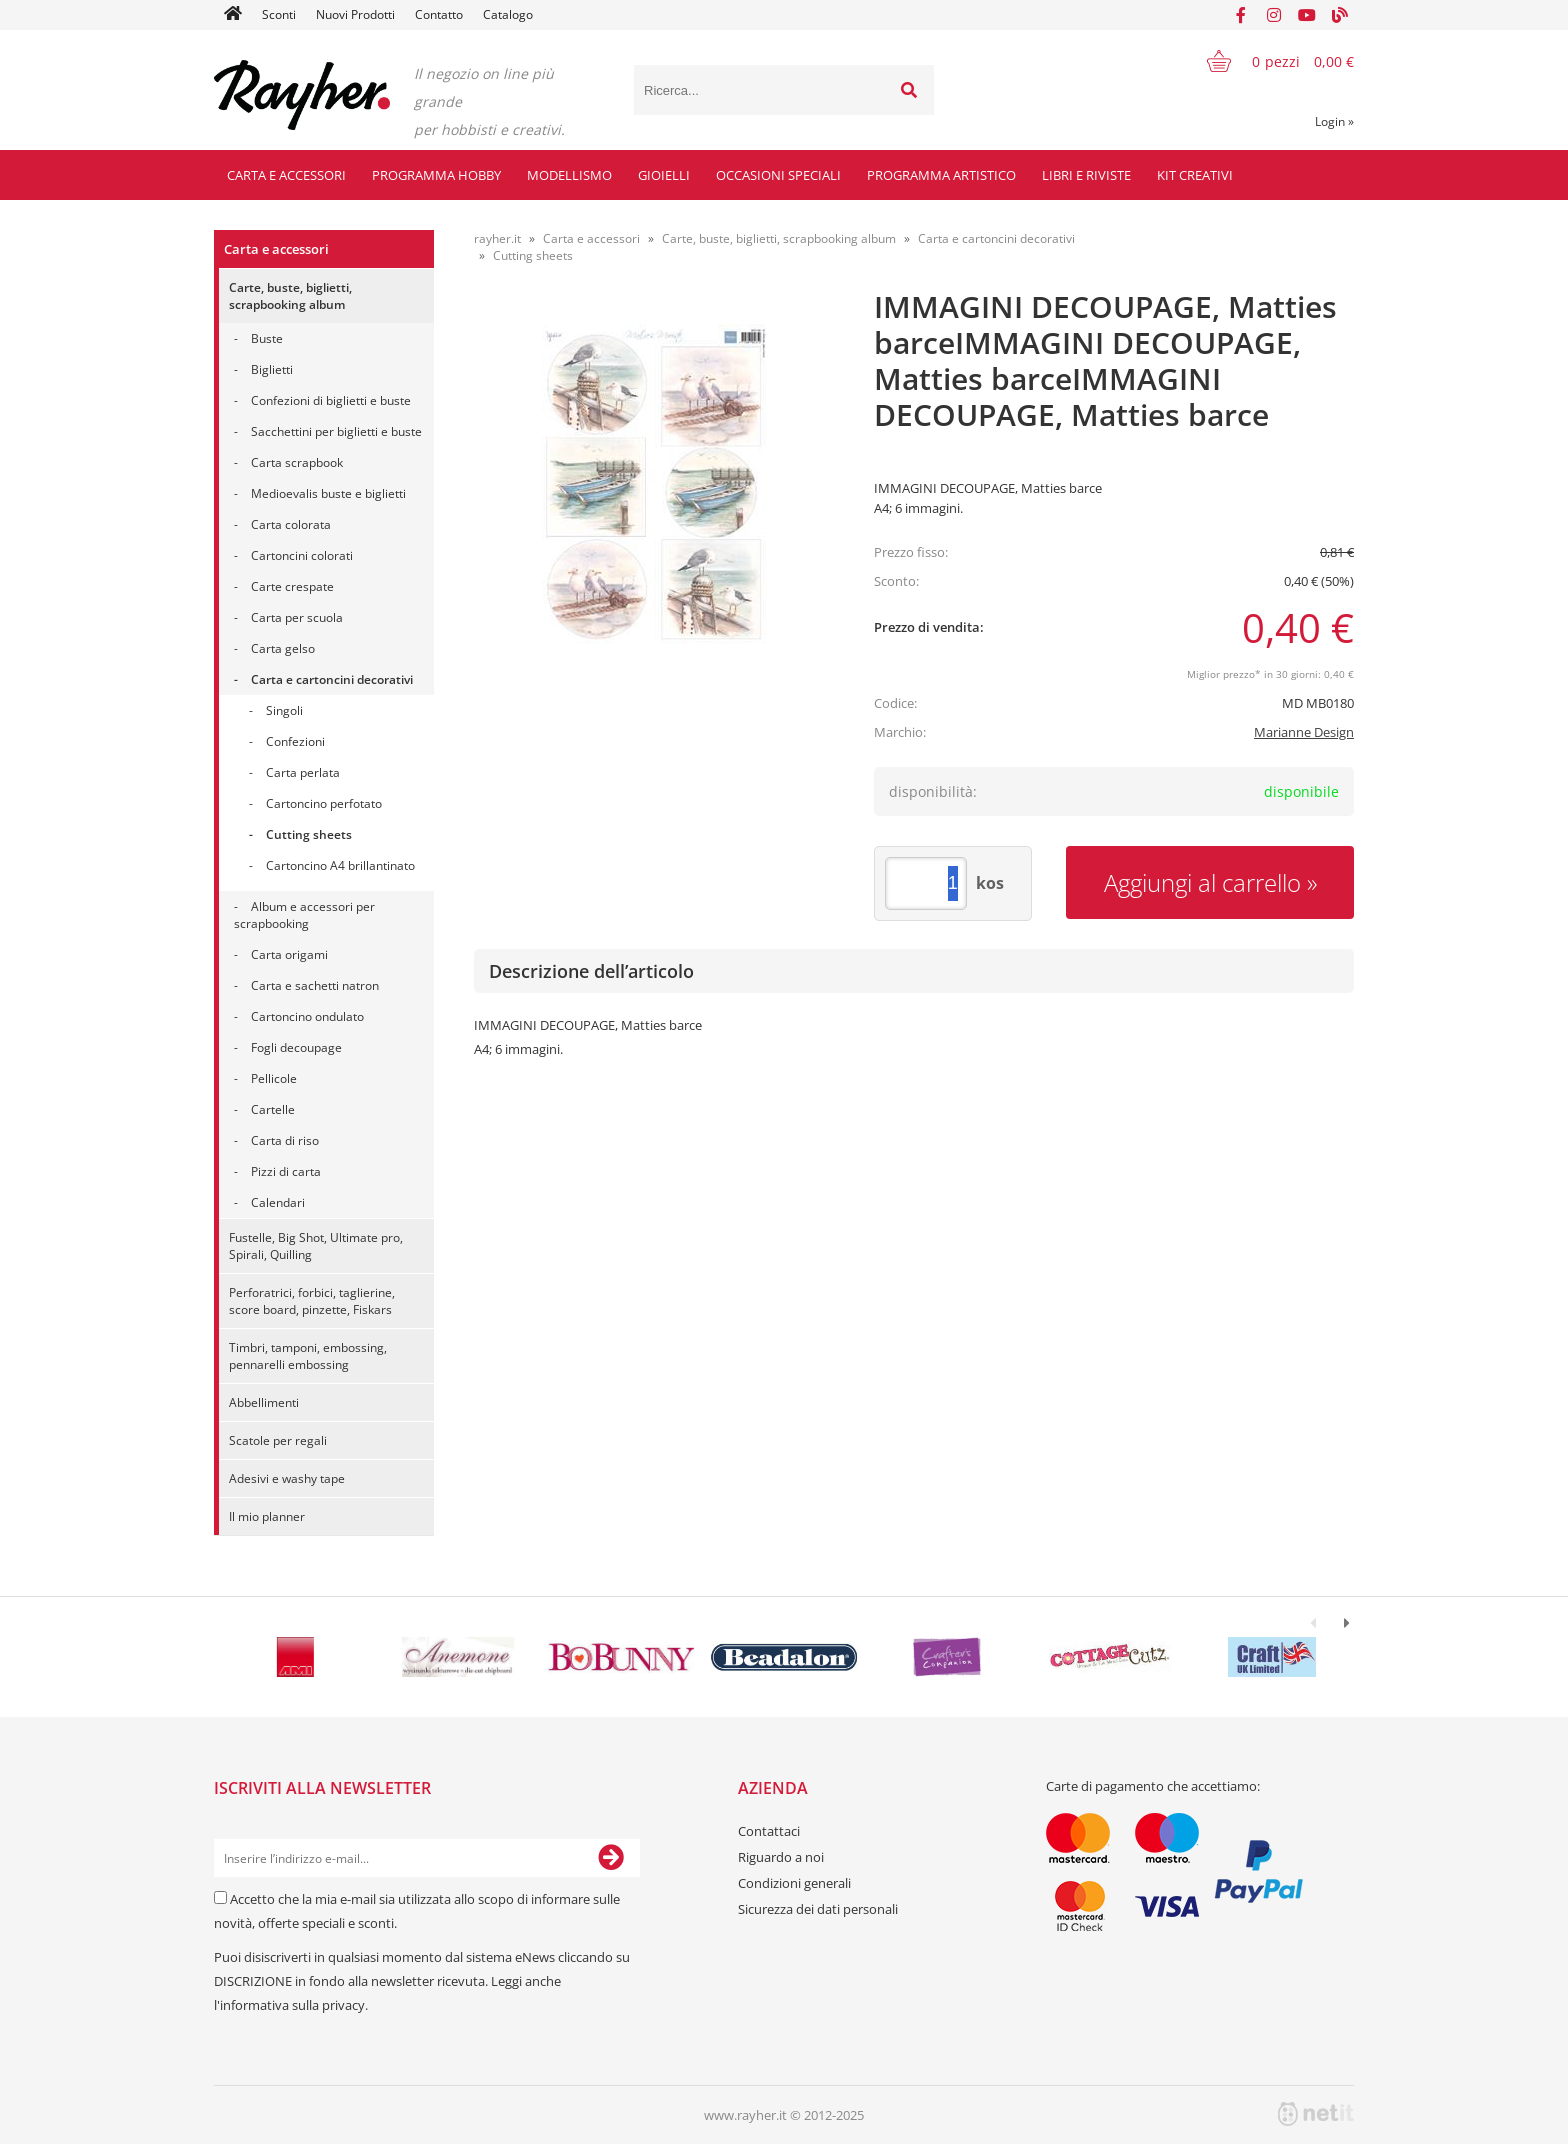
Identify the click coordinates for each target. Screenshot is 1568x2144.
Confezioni (295, 741)
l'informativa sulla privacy (289, 2005)
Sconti (279, 14)
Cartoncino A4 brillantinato (340, 865)
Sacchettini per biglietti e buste (336, 431)
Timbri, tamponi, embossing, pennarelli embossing (308, 1356)
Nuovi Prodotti (355, 14)
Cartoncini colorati (302, 555)
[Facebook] (1241, 15)
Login (1334, 121)
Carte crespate (292, 586)
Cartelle (273, 1109)
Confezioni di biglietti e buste (331, 400)
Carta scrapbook (297, 462)
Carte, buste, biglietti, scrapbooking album (290, 296)
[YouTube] (1307, 15)
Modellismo (569, 175)
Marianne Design (1304, 732)
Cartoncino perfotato (324, 803)
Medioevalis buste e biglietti (328, 493)
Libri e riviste (1086, 175)
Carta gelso (283, 648)
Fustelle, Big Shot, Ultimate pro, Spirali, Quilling (316, 1246)
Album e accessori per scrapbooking (304, 915)
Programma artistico (941, 175)
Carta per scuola (297, 617)
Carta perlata (303, 772)
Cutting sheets (309, 834)
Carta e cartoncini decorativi (332, 679)
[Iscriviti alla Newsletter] (611, 1858)
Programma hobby (436, 175)
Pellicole (274, 1078)
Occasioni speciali (778, 175)
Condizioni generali (794, 1883)
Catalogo (508, 14)
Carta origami (289, 954)
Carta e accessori (286, 175)
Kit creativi (1195, 175)
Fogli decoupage (296, 1047)
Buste (267, 338)
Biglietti (272, 369)
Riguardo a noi (781, 1857)
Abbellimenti (264, 1402)
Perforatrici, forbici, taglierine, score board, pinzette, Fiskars (312, 1301)
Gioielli (664, 175)
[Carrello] (1268, 61)
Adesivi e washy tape (287, 1478)
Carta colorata (291, 524)
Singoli (284, 710)
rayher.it (497, 238)
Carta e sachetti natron (315, 985)
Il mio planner (267, 1516)
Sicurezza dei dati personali (818, 1909)
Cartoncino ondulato (307, 1016)
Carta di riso (285, 1140)
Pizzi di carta (286, 1171)
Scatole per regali (278, 1440)
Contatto (439, 14)
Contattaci (769, 1831)
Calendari (278, 1202)
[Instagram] (1274, 15)
